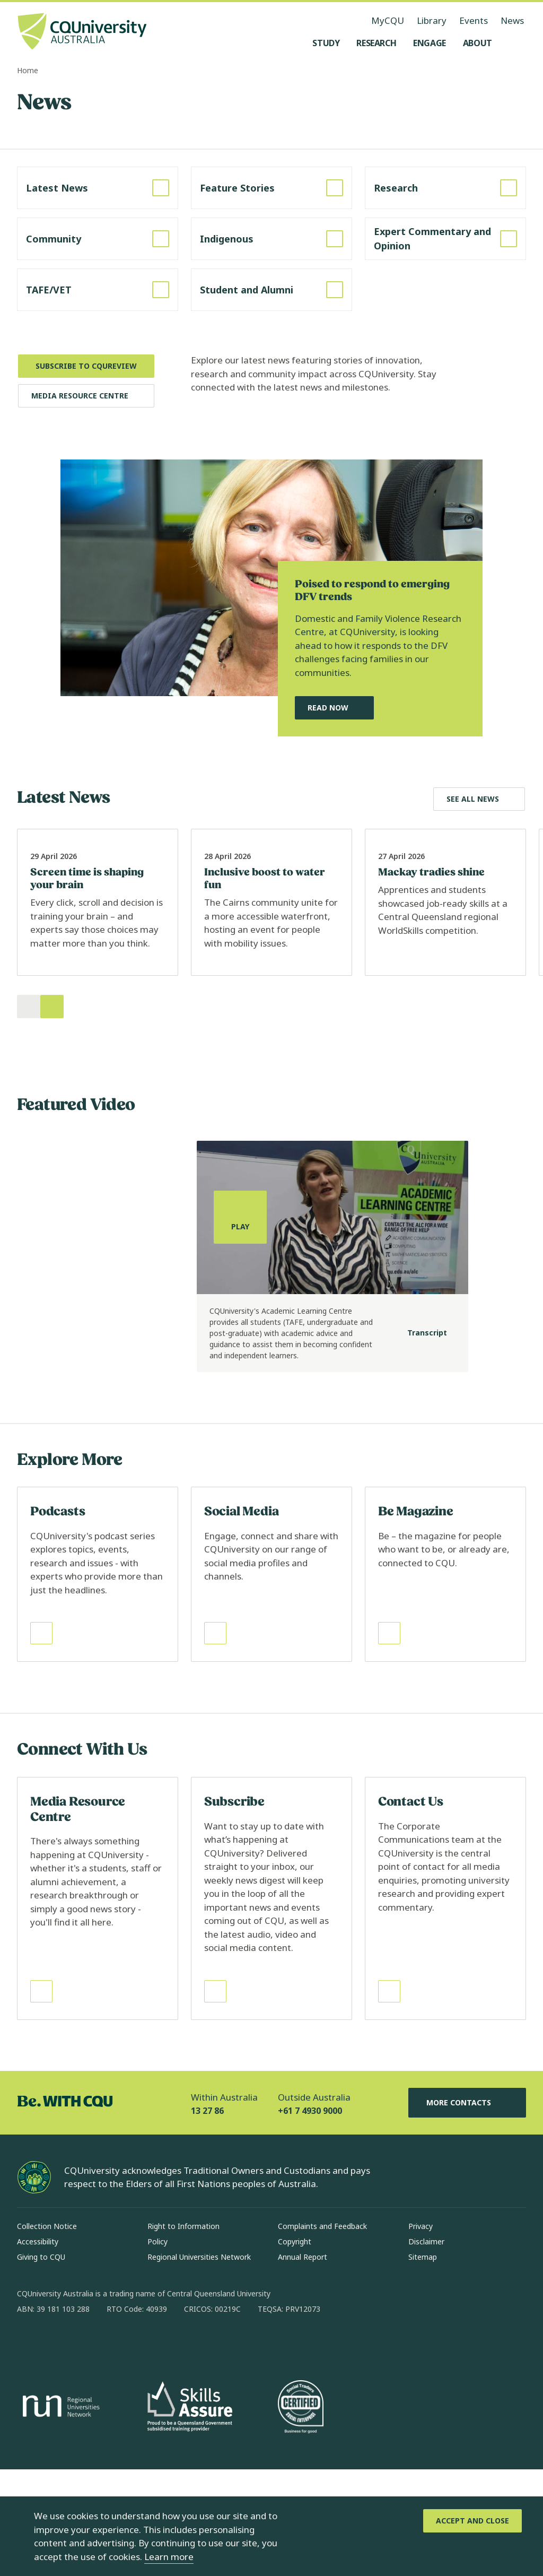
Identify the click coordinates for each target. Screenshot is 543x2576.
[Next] (52, 1113)
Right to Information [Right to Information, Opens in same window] (183, 2333)
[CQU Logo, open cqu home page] (82, 32)
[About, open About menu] (477, 42)
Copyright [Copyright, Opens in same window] (294, 2348)
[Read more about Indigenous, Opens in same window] (271, 239)
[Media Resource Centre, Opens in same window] (86, 395)
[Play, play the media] (240, 1323)
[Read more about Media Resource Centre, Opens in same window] (97, 2005)
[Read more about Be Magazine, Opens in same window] (445, 1680)
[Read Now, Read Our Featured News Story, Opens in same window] (334, 707)
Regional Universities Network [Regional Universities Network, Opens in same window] (199, 2363)
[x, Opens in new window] (111, 2449)
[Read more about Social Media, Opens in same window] (271, 1680)
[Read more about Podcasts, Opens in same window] (97, 1680)
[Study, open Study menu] (326, 42)
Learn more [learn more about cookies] (169, 2557)
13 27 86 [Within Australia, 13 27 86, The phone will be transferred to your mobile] (207, 2217)
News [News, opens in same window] (512, 20)
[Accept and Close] (472, 2520)
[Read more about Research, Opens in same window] (445, 188)
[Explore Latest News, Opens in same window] (479, 799)
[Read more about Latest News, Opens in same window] (97, 188)
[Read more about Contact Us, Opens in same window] (445, 2005)
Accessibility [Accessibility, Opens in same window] (37, 2348)
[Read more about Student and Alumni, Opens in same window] (271, 289)
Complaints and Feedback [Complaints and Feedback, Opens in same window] (322, 2333)
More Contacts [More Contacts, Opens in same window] (467, 2209)
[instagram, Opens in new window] (56, 2449)
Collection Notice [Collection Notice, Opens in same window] (47, 2333)
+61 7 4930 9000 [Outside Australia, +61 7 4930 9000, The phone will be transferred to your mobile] (310, 2217)
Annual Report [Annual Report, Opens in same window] (302, 2363)
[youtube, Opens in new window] (139, 2449)
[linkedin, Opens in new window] (83, 2449)
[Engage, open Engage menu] (429, 42)
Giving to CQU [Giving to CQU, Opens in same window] (41, 2363)
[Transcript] (418, 1439)
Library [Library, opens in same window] (431, 20)
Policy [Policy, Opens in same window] (157, 2348)
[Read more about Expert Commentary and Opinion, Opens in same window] (445, 239)
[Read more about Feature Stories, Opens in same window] (271, 188)
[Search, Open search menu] (515, 43)
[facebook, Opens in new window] (28, 2449)
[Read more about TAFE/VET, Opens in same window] (97, 289)
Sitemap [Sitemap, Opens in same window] (422, 2363)
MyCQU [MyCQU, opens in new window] (387, 20)
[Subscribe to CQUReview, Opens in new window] (86, 366)
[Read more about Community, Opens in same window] (97, 239)
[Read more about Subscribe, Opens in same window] (271, 2005)
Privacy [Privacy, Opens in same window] (420, 2333)
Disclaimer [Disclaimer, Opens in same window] (426, 2348)
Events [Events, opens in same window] (473, 20)
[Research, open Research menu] (376, 42)
